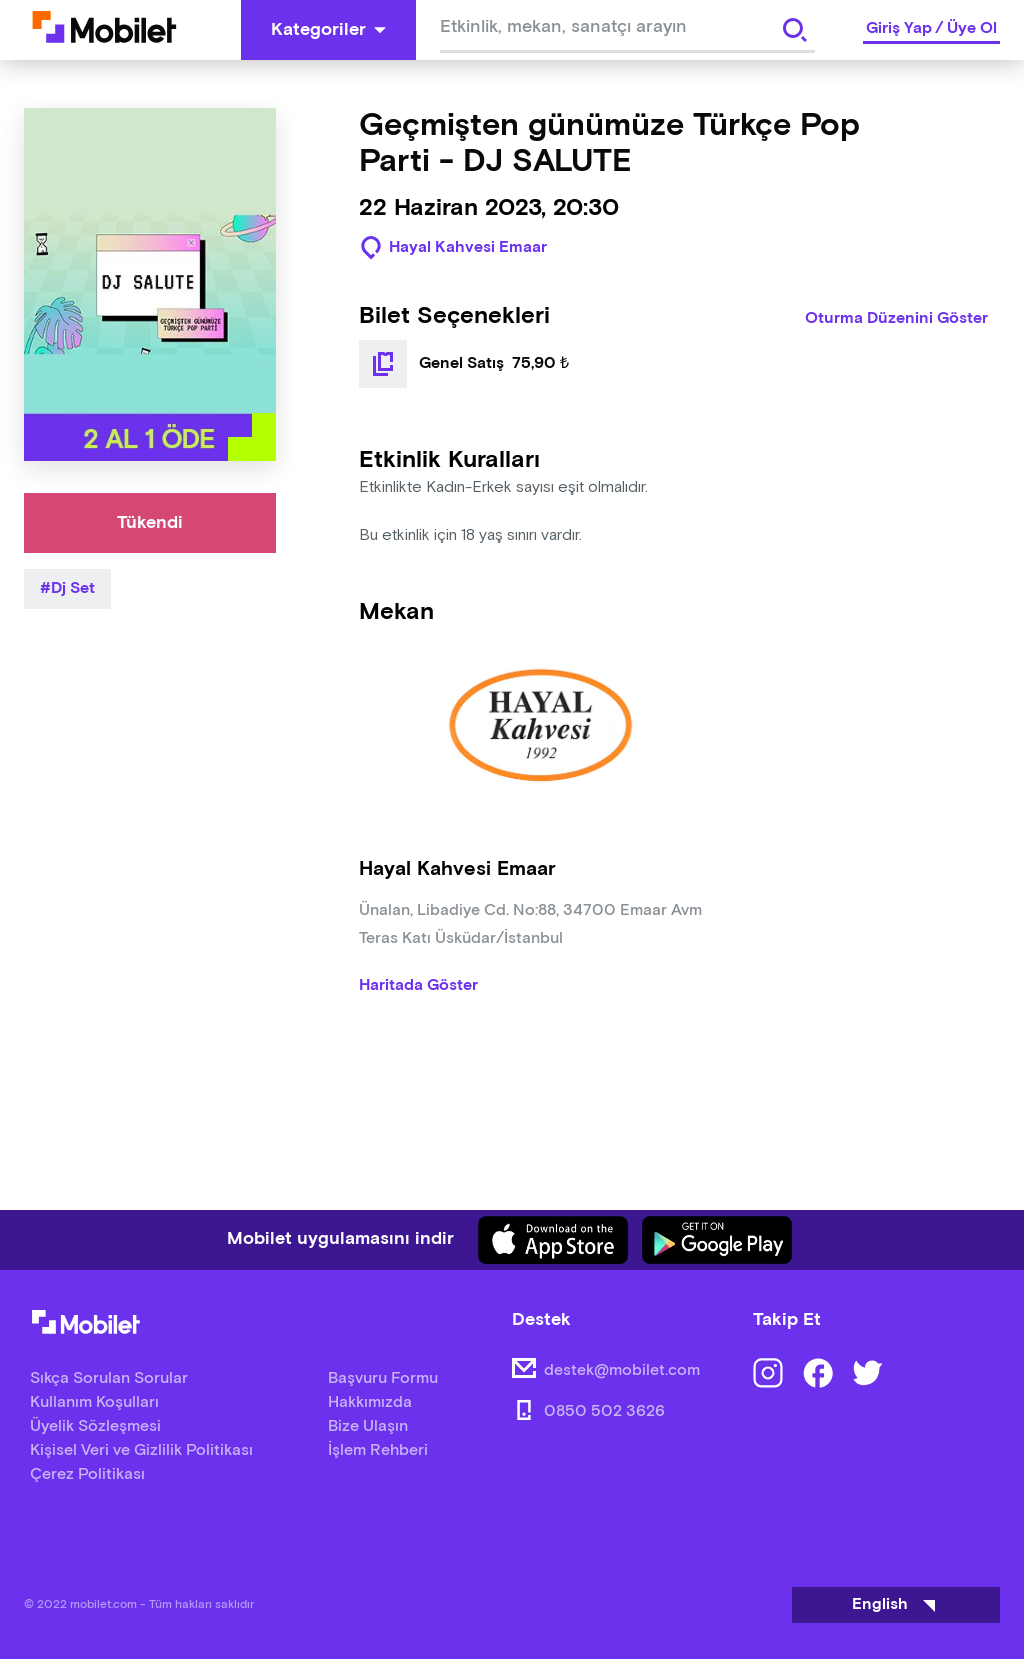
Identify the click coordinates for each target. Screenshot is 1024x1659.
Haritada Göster (418, 986)
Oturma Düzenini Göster (896, 319)
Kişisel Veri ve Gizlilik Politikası (141, 1450)
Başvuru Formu (383, 1378)
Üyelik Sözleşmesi (95, 1426)
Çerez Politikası (87, 1474)
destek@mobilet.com (622, 1370)
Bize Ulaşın (368, 1426)
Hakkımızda (370, 1402)
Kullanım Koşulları (94, 1402)
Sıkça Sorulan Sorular (109, 1378)
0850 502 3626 (604, 1411)
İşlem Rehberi (378, 1450)
